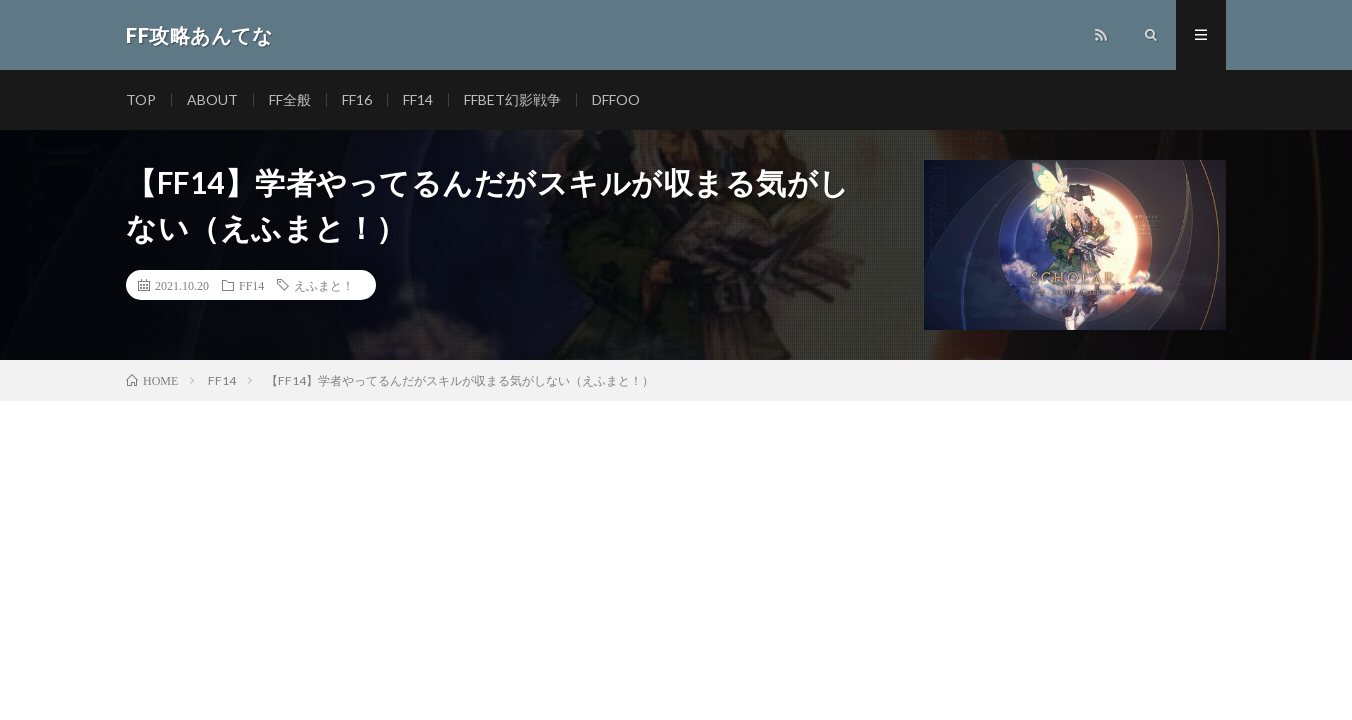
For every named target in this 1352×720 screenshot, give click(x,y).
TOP (141, 99)
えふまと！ (324, 285)
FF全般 (290, 99)
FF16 (357, 99)
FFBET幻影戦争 (512, 99)
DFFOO (616, 99)
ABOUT (212, 99)
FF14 (418, 99)
